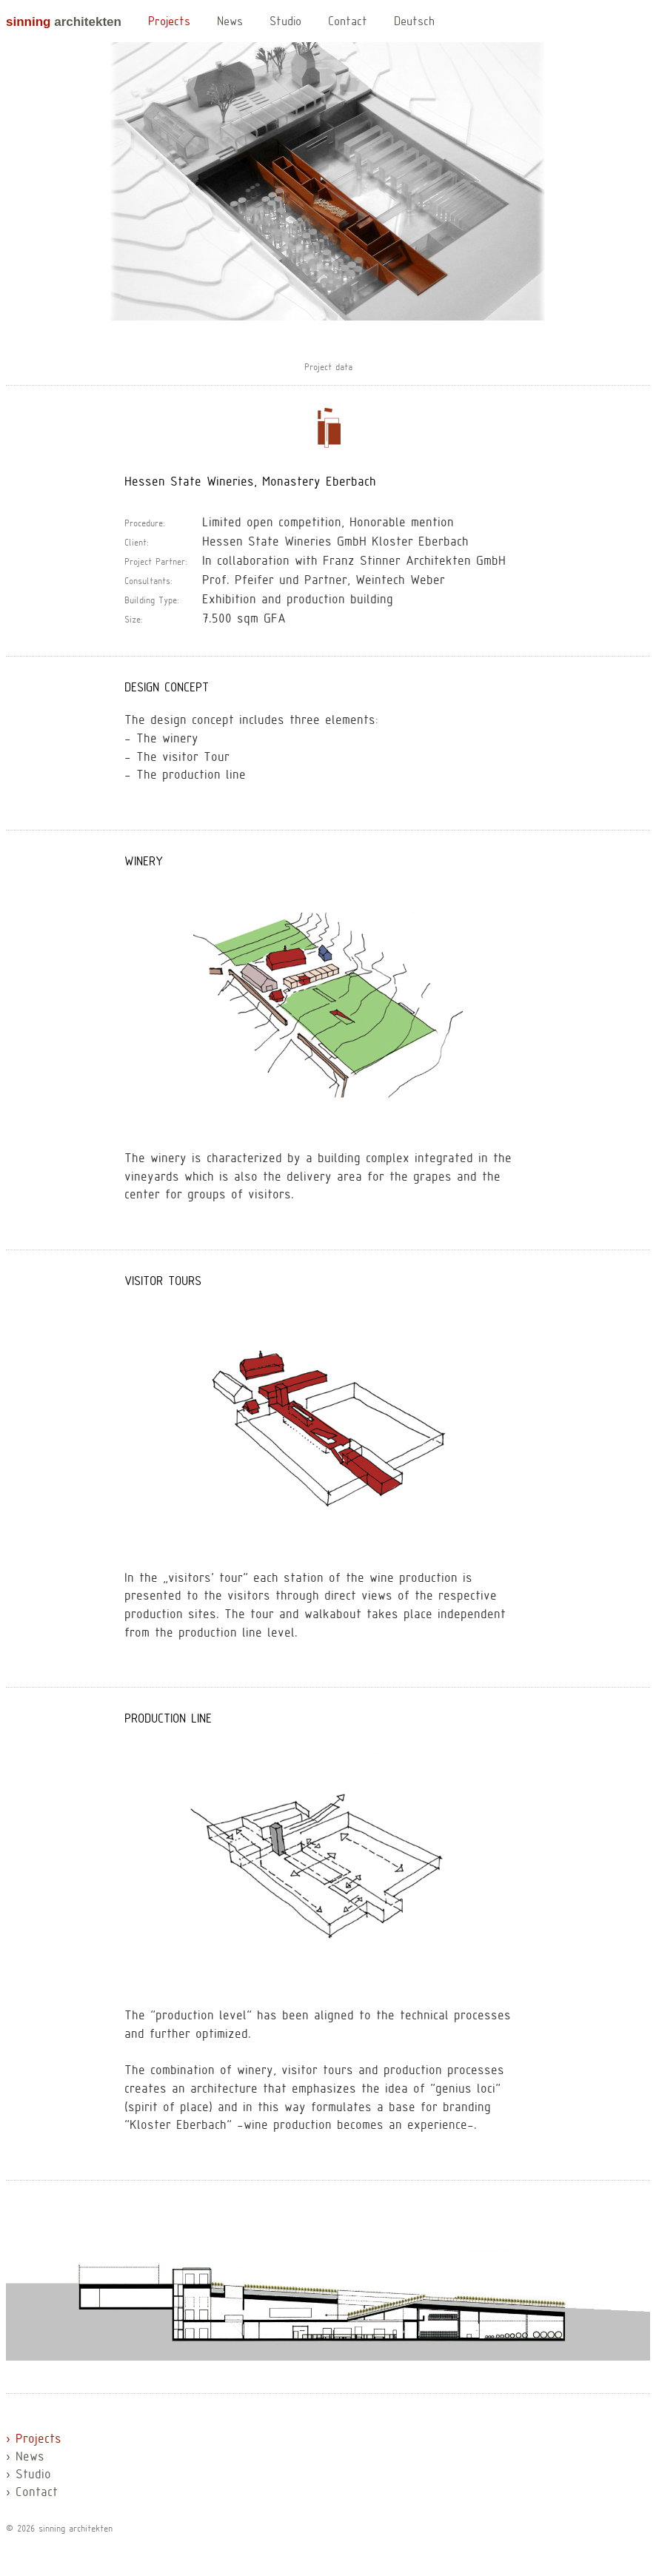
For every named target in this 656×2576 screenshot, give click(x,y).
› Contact (32, 2493)
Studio (285, 21)
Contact (347, 21)
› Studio (28, 2475)
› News (25, 2457)
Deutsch (414, 21)
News (230, 21)
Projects (169, 21)
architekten (63, 22)
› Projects (33, 2440)
